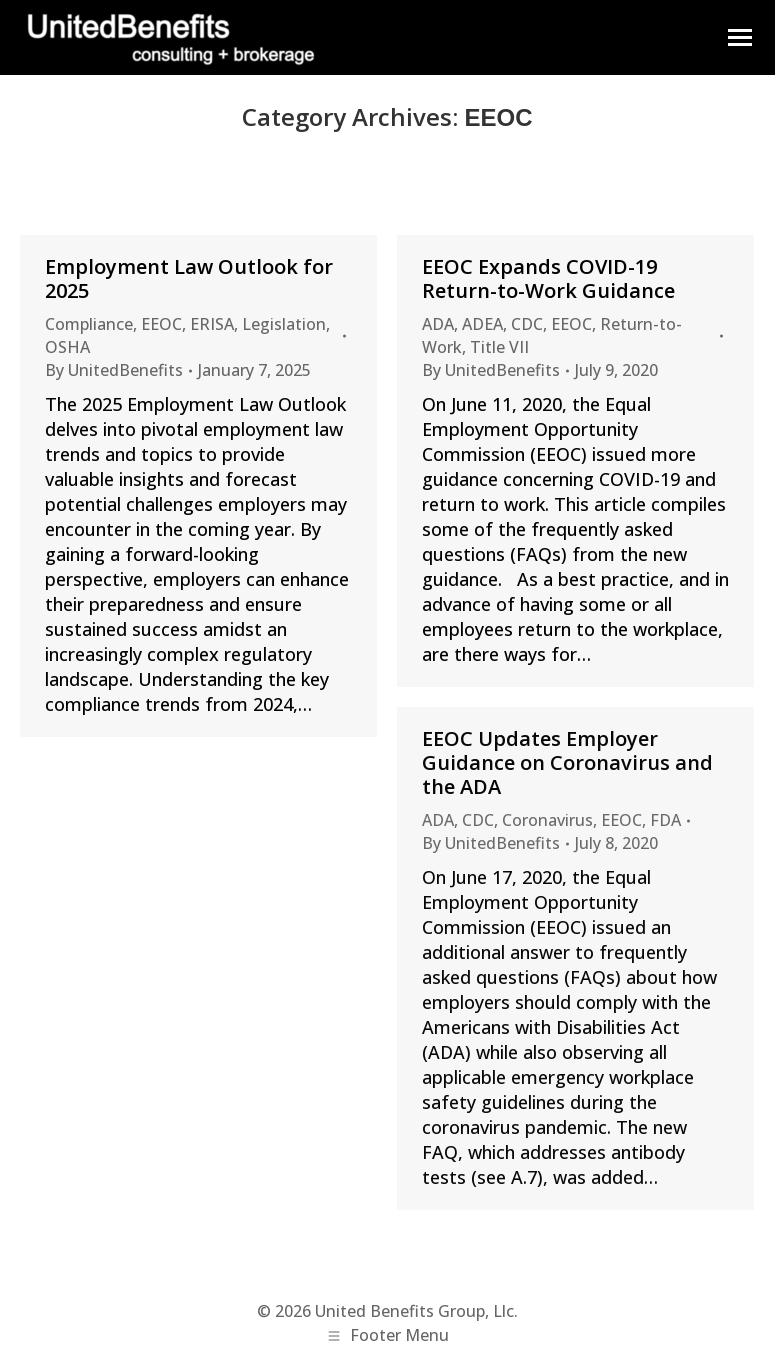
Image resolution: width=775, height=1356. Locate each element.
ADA (438, 324)
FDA (665, 820)
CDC (527, 324)
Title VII (499, 347)
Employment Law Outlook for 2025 (189, 278)
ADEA (482, 324)
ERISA (212, 324)
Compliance (89, 324)
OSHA (67, 347)
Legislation (284, 324)
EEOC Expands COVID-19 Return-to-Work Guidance (551, 278)
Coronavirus (547, 820)
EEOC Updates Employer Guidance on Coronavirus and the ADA (567, 762)
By (114, 370)
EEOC (161, 324)
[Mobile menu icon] (740, 37)
